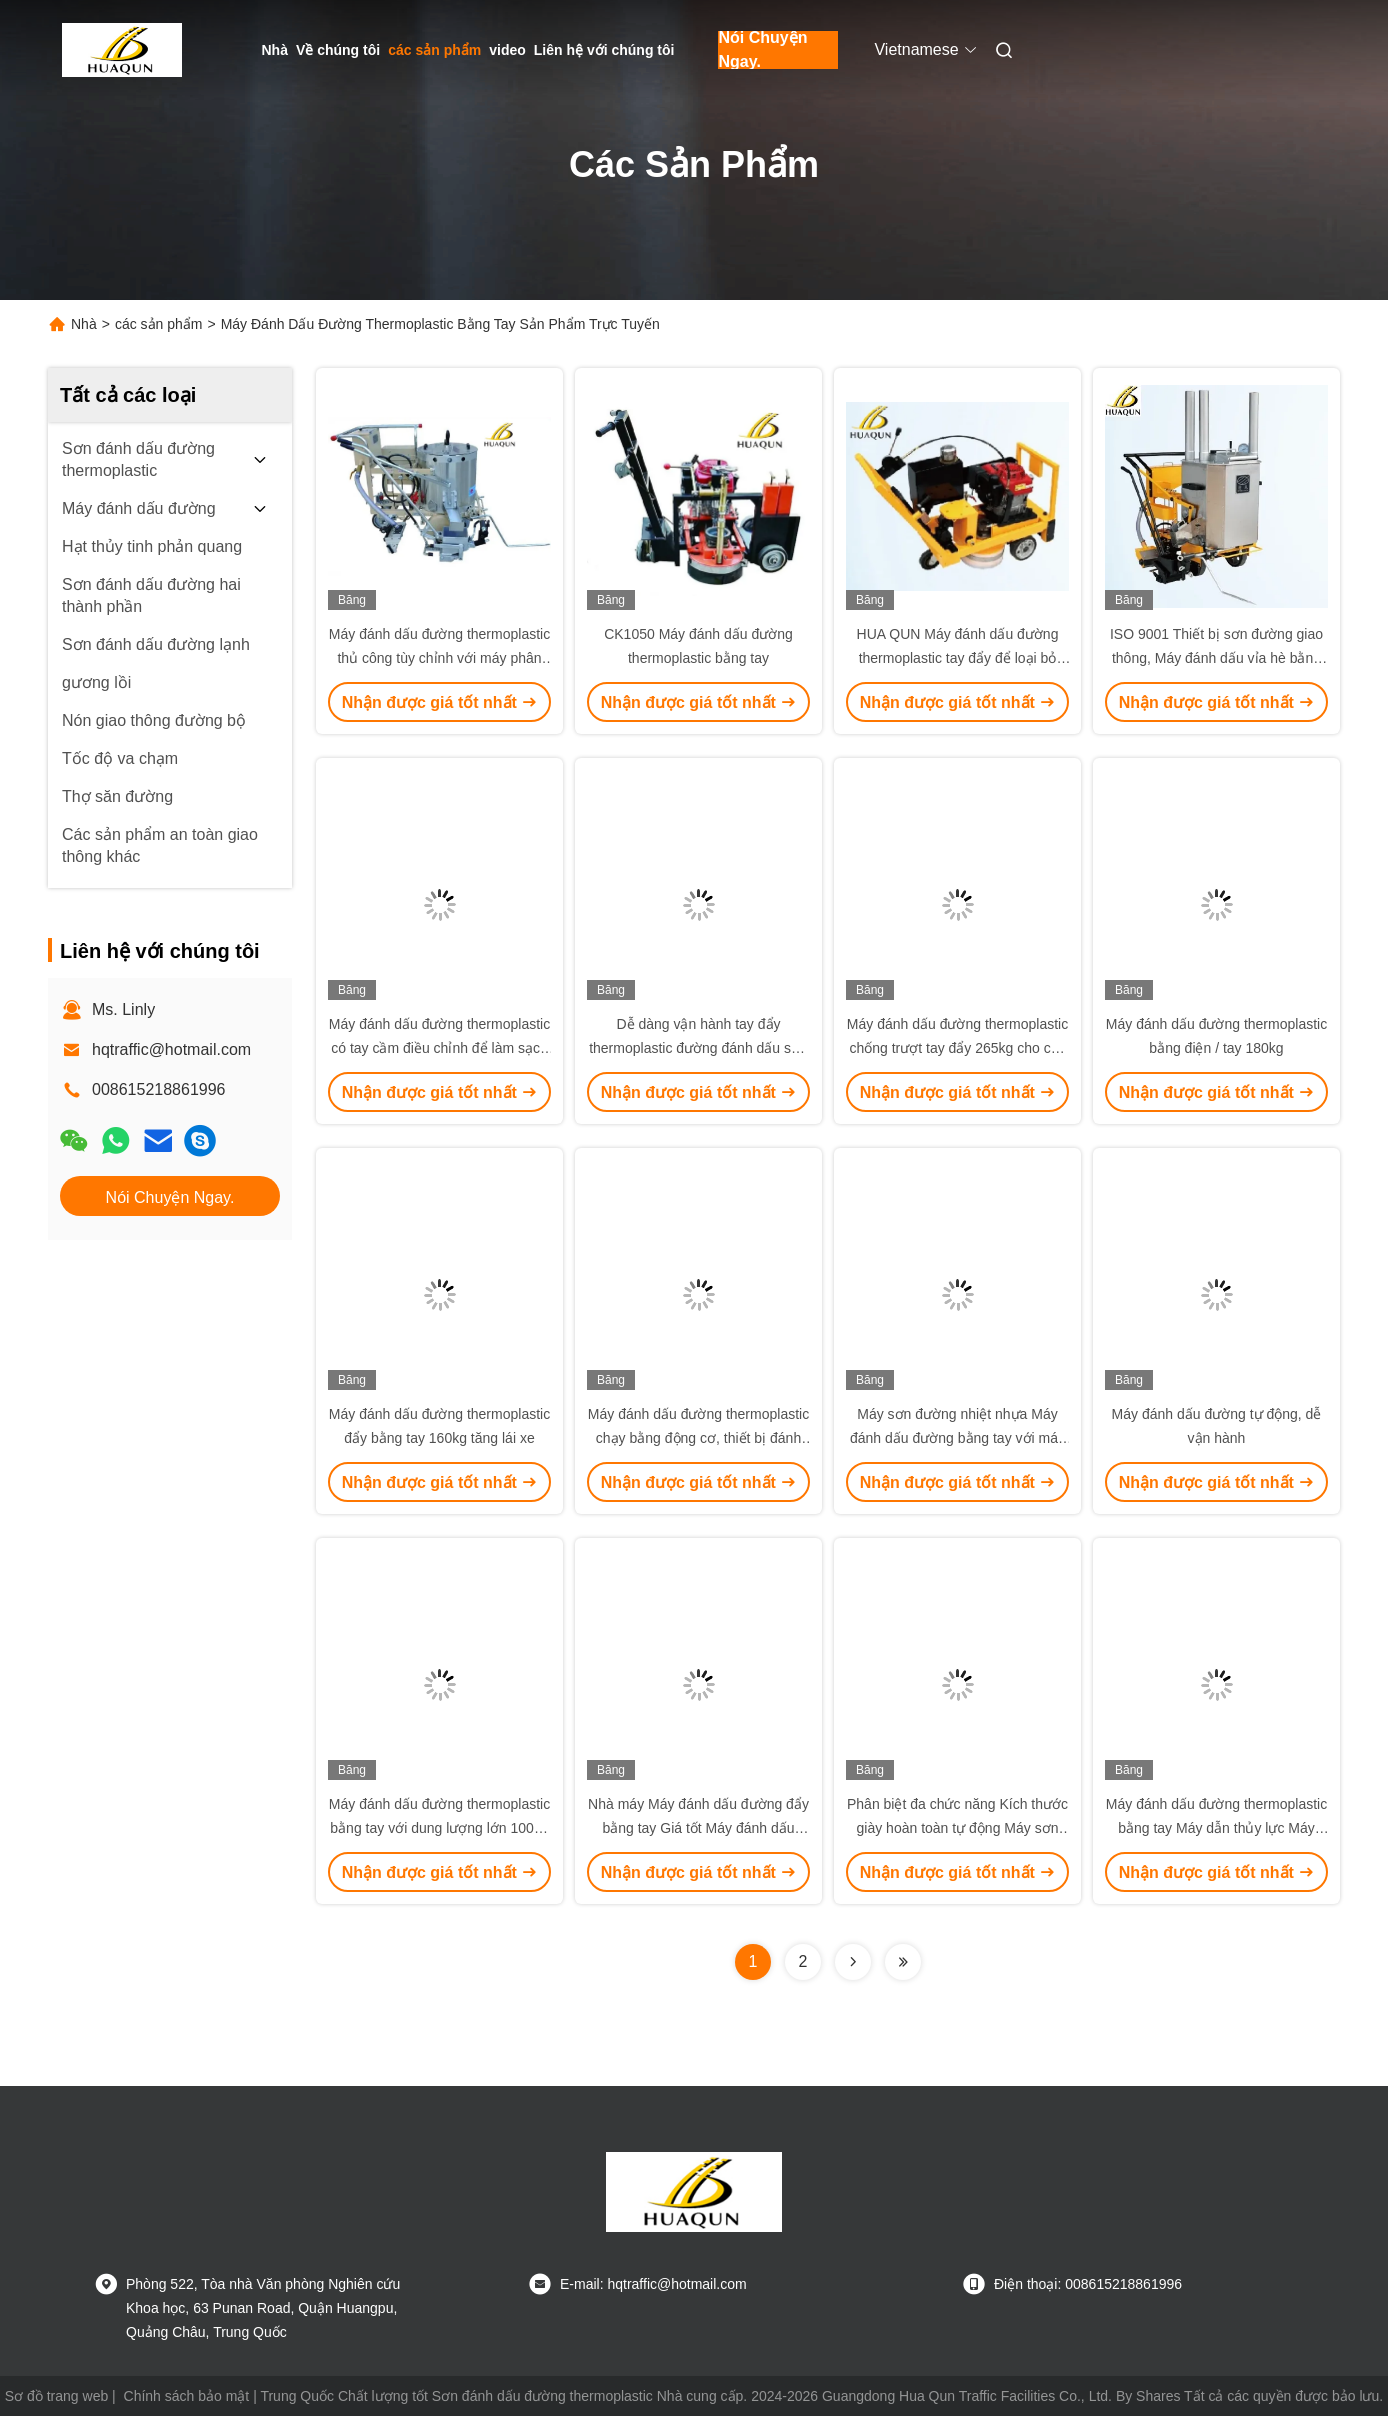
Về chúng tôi (338, 50)
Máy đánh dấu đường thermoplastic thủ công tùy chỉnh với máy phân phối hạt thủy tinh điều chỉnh (439, 658)
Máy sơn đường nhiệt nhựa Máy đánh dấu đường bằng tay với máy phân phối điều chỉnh (957, 1438)
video (507, 50)
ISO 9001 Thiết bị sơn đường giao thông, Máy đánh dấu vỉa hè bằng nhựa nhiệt (1216, 658)
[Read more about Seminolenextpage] (853, 1962)
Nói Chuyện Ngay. (762, 50)
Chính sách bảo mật (187, 2396)
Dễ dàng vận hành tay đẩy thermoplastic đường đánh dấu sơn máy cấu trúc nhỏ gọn (698, 1048)
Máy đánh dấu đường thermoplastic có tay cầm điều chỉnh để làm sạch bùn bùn (439, 1048)
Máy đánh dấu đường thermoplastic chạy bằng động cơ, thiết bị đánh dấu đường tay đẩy (698, 1438)
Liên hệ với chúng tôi (604, 50)
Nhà (275, 50)
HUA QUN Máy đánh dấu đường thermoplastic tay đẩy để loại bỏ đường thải (958, 658)
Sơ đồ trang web (56, 2396)
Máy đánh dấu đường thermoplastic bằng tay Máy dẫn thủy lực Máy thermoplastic (1216, 1828)
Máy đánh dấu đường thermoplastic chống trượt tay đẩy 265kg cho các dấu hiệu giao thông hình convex (957, 1048)
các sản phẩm (434, 50)
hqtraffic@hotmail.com (171, 1049)
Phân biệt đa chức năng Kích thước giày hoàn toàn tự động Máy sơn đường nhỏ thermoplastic (957, 1828)
